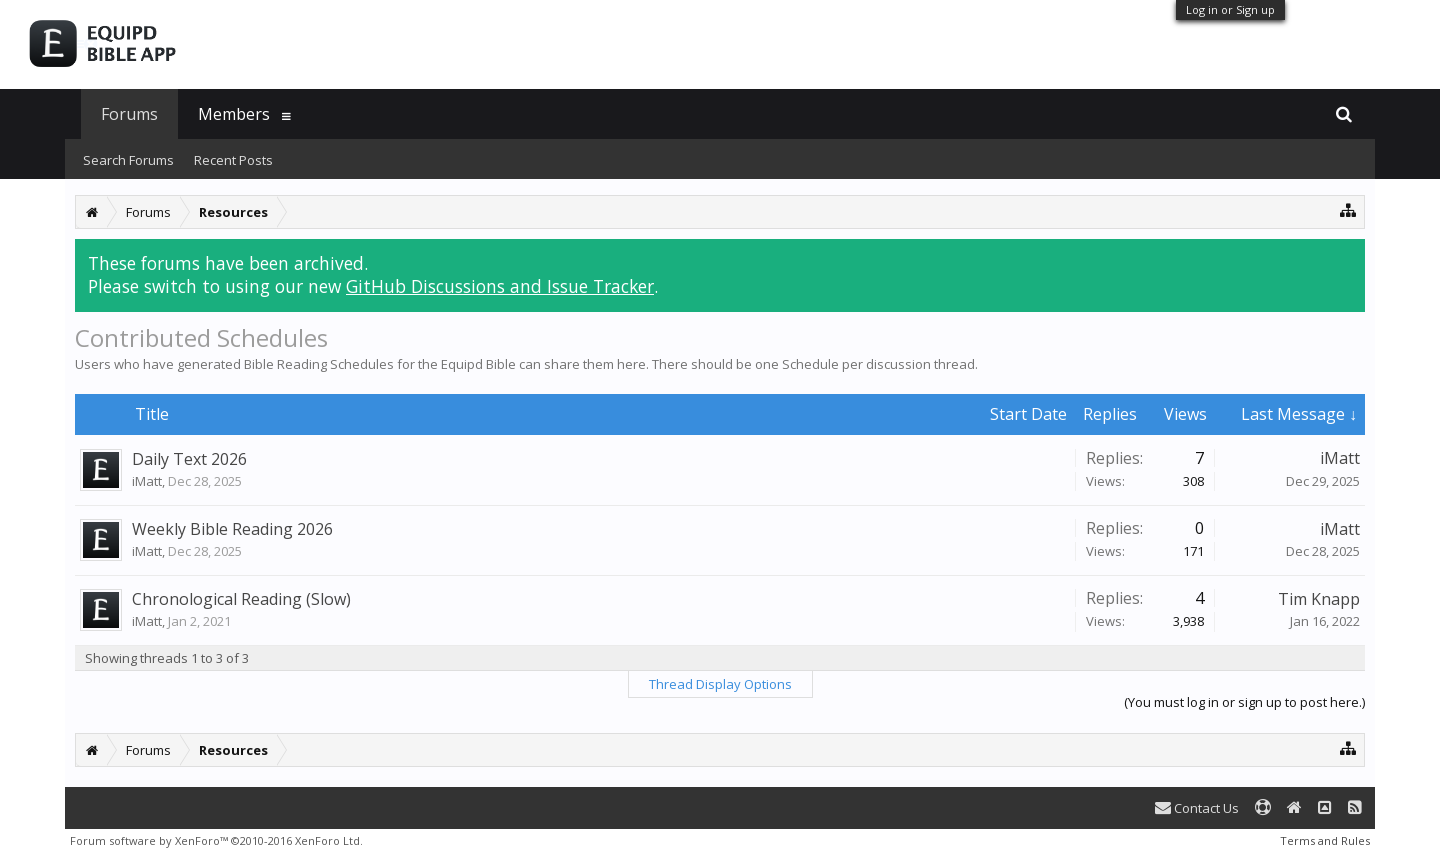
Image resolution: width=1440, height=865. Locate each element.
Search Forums (128, 160)
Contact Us (1197, 808)
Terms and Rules (1325, 840)
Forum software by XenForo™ (216, 840)
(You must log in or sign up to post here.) (1244, 702)
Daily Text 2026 (189, 459)
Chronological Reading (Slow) (241, 599)
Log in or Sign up (1230, 9)
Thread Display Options (720, 684)
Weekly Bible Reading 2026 (232, 529)
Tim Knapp (1319, 599)
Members (234, 114)
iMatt (147, 481)
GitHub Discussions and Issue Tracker (500, 286)
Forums (129, 114)
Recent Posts (233, 160)
